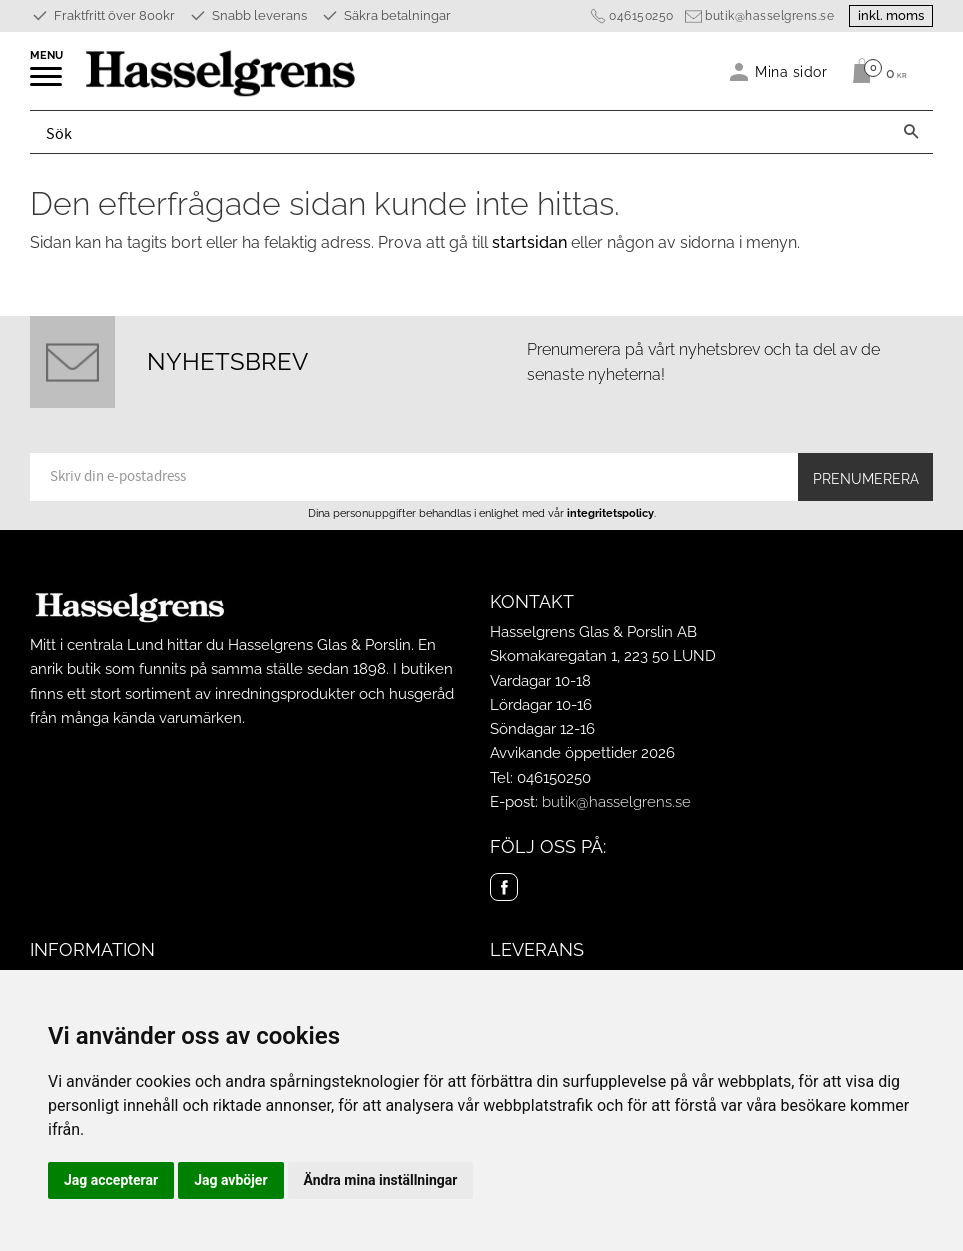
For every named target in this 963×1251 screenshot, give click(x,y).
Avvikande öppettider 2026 (582, 753)
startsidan (529, 242)
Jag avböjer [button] (230, 1180)
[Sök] (911, 132)
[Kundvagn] (874, 71)
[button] (47, 83)
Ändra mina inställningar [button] (381, 1180)
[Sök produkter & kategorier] (460, 132)
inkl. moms (891, 15)
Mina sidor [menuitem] (791, 71)
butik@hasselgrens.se (769, 16)
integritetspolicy (610, 513)
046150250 (641, 16)
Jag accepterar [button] (111, 1180)
